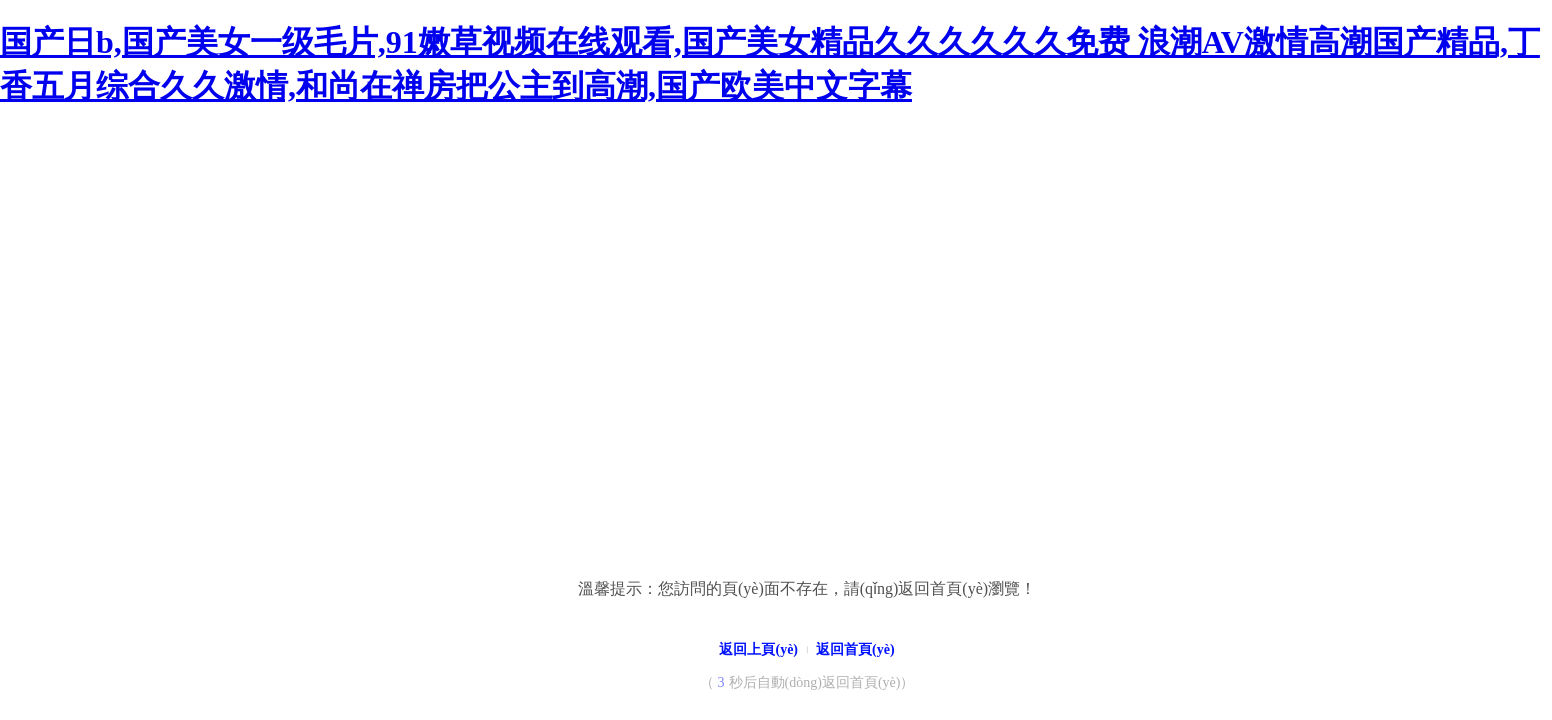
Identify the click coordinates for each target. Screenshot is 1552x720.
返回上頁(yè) (758, 649)
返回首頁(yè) (855, 649)
